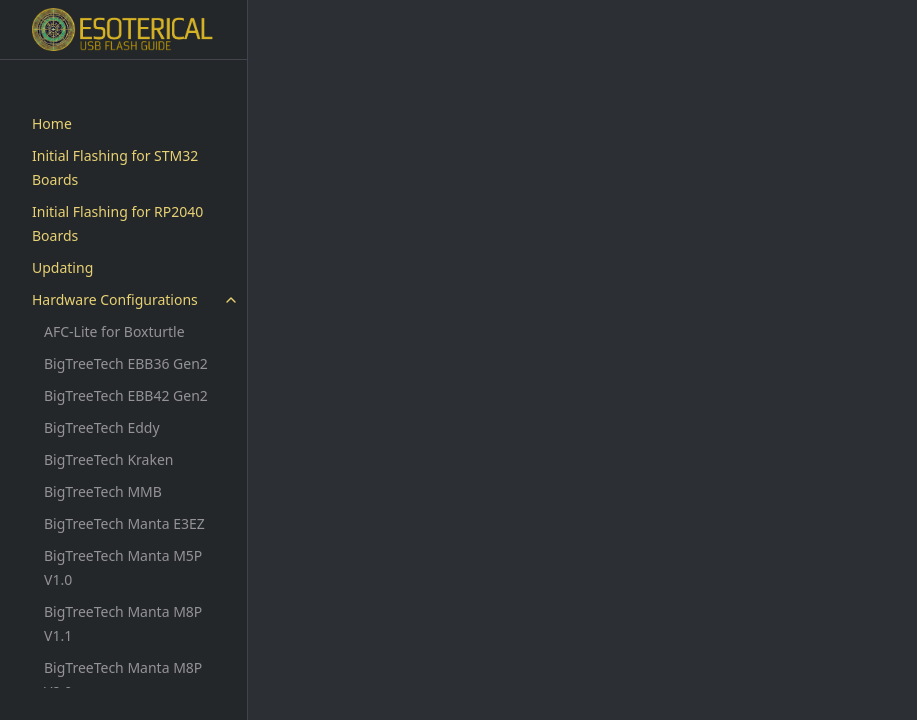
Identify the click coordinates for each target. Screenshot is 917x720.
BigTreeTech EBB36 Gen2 (126, 363)
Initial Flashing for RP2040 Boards (117, 223)
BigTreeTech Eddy (102, 427)
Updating (62, 267)
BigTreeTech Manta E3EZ (124, 523)
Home (52, 123)
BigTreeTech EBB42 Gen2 (126, 395)
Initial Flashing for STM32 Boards (115, 167)
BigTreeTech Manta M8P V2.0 (123, 679)
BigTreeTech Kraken (108, 459)
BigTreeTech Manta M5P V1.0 (123, 567)
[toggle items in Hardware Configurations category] (231, 300)
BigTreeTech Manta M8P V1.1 (123, 623)
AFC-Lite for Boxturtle (114, 331)
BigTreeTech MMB (103, 491)
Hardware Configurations (115, 299)
